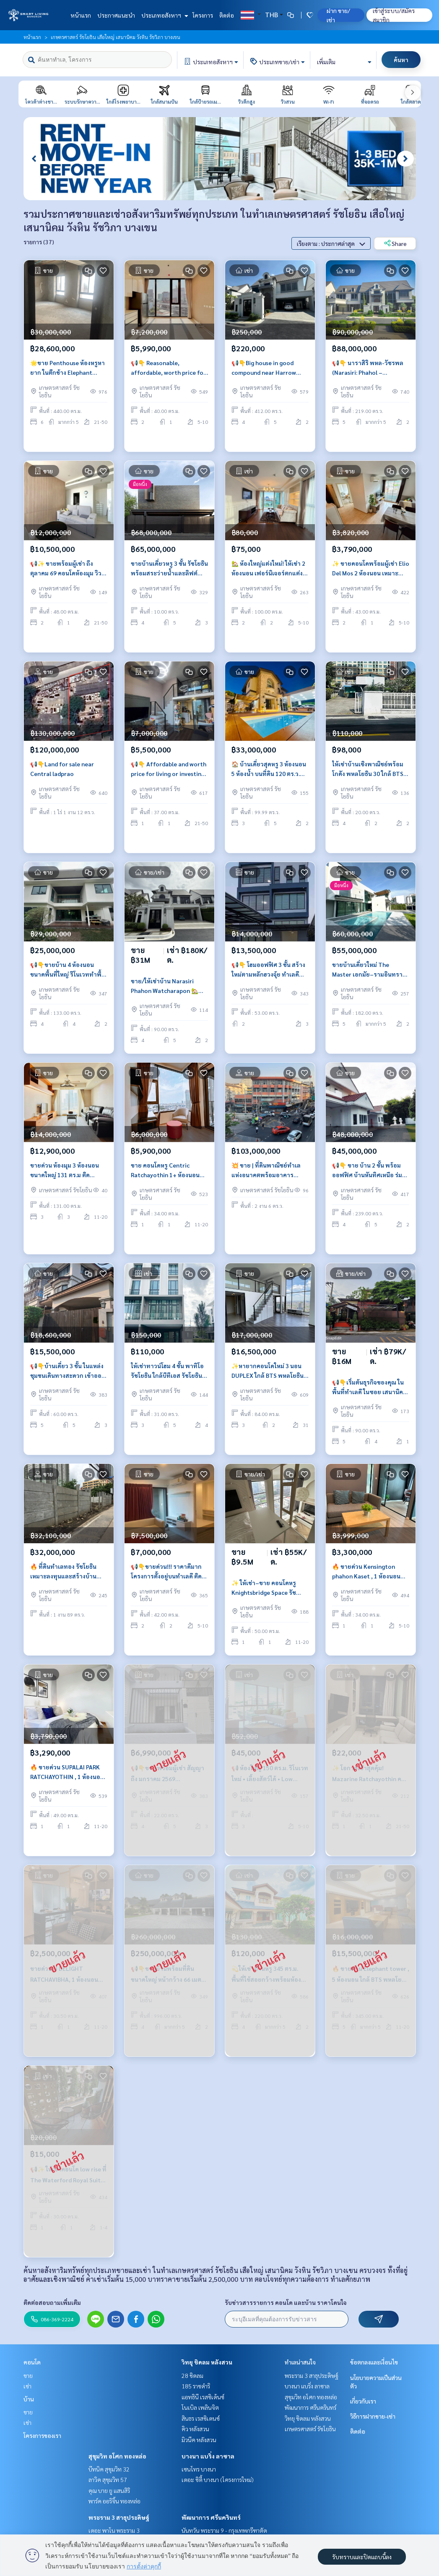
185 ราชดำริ (196, 2386)
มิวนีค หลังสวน (199, 2439)
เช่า (27, 2386)
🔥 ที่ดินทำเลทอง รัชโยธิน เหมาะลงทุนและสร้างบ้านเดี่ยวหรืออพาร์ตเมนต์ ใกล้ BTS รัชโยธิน (64, 1573)
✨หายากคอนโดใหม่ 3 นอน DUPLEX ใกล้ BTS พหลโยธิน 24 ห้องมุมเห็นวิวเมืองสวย (267, 1373)
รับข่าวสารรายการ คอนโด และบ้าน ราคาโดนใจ (286, 2302)
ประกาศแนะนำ (116, 15)
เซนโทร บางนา (199, 2469)
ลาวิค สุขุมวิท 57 (107, 2479)
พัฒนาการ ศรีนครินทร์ (211, 2517)
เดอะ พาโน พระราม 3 (114, 2530)
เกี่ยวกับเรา (363, 2401)
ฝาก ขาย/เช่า (338, 15)
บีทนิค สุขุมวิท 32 (109, 2469)
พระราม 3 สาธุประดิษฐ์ (118, 2517)
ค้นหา (401, 59)
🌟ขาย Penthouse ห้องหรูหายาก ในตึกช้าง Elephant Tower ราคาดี (67, 370)
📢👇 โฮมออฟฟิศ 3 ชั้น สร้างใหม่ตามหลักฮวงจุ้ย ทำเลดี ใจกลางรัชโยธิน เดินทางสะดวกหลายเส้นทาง (268, 971)
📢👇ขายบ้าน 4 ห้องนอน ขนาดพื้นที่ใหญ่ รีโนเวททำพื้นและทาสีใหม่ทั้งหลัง (67, 971)
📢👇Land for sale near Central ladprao (62, 770)
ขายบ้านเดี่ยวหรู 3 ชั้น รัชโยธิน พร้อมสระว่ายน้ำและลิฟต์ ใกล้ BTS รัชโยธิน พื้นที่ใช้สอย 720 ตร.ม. (169, 570)
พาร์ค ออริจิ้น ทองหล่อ (114, 2501)
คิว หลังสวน (195, 2428)
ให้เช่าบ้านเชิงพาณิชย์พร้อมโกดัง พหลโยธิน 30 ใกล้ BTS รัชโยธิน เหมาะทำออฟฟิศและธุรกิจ (370, 771)
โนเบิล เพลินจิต (200, 2407)
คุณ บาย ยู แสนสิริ (109, 2490)
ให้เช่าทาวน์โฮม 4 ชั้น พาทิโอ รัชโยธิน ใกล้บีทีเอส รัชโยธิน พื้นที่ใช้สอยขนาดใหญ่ (167, 1373)
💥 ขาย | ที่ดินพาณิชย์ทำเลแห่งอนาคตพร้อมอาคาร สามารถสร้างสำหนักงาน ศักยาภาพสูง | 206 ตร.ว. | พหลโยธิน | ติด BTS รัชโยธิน (269, 1172)
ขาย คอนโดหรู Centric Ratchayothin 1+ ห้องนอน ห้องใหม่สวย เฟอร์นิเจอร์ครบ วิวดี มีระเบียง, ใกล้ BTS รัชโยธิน (168, 1172)
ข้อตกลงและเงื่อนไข (374, 2362)
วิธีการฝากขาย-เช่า (372, 2416)
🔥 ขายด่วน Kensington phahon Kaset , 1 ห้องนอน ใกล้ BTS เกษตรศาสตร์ (366, 1573)
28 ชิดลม (192, 2375)
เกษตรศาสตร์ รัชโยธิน (310, 2428)
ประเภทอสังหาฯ (163, 15)
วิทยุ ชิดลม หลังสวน (207, 2362)
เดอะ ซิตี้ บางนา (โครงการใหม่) (218, 2479)
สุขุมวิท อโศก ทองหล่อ (117, 2456)
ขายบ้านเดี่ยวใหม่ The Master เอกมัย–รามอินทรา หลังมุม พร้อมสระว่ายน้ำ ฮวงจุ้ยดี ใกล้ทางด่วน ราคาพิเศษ (369, 971)
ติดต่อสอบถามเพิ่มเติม (52, 2302)
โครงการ (202, 15)
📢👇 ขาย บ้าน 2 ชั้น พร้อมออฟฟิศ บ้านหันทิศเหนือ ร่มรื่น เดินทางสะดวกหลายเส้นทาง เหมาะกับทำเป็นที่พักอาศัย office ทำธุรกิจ (370, 1172)
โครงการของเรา (42, 2435)
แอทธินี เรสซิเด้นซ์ (203, 2397)
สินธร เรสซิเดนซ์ (201, 2418)
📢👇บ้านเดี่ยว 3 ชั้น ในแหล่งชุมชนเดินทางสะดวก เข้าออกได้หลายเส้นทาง (67, 1373)
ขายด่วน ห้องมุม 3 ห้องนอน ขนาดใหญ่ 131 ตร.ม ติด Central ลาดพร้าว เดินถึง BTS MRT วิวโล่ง (64, 1172)
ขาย (28, 2375)
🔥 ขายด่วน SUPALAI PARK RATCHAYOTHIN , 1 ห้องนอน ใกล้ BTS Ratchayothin (67, 1774)
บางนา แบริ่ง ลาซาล (208, 2456)
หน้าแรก (80, 15)
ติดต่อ (226, 15)
